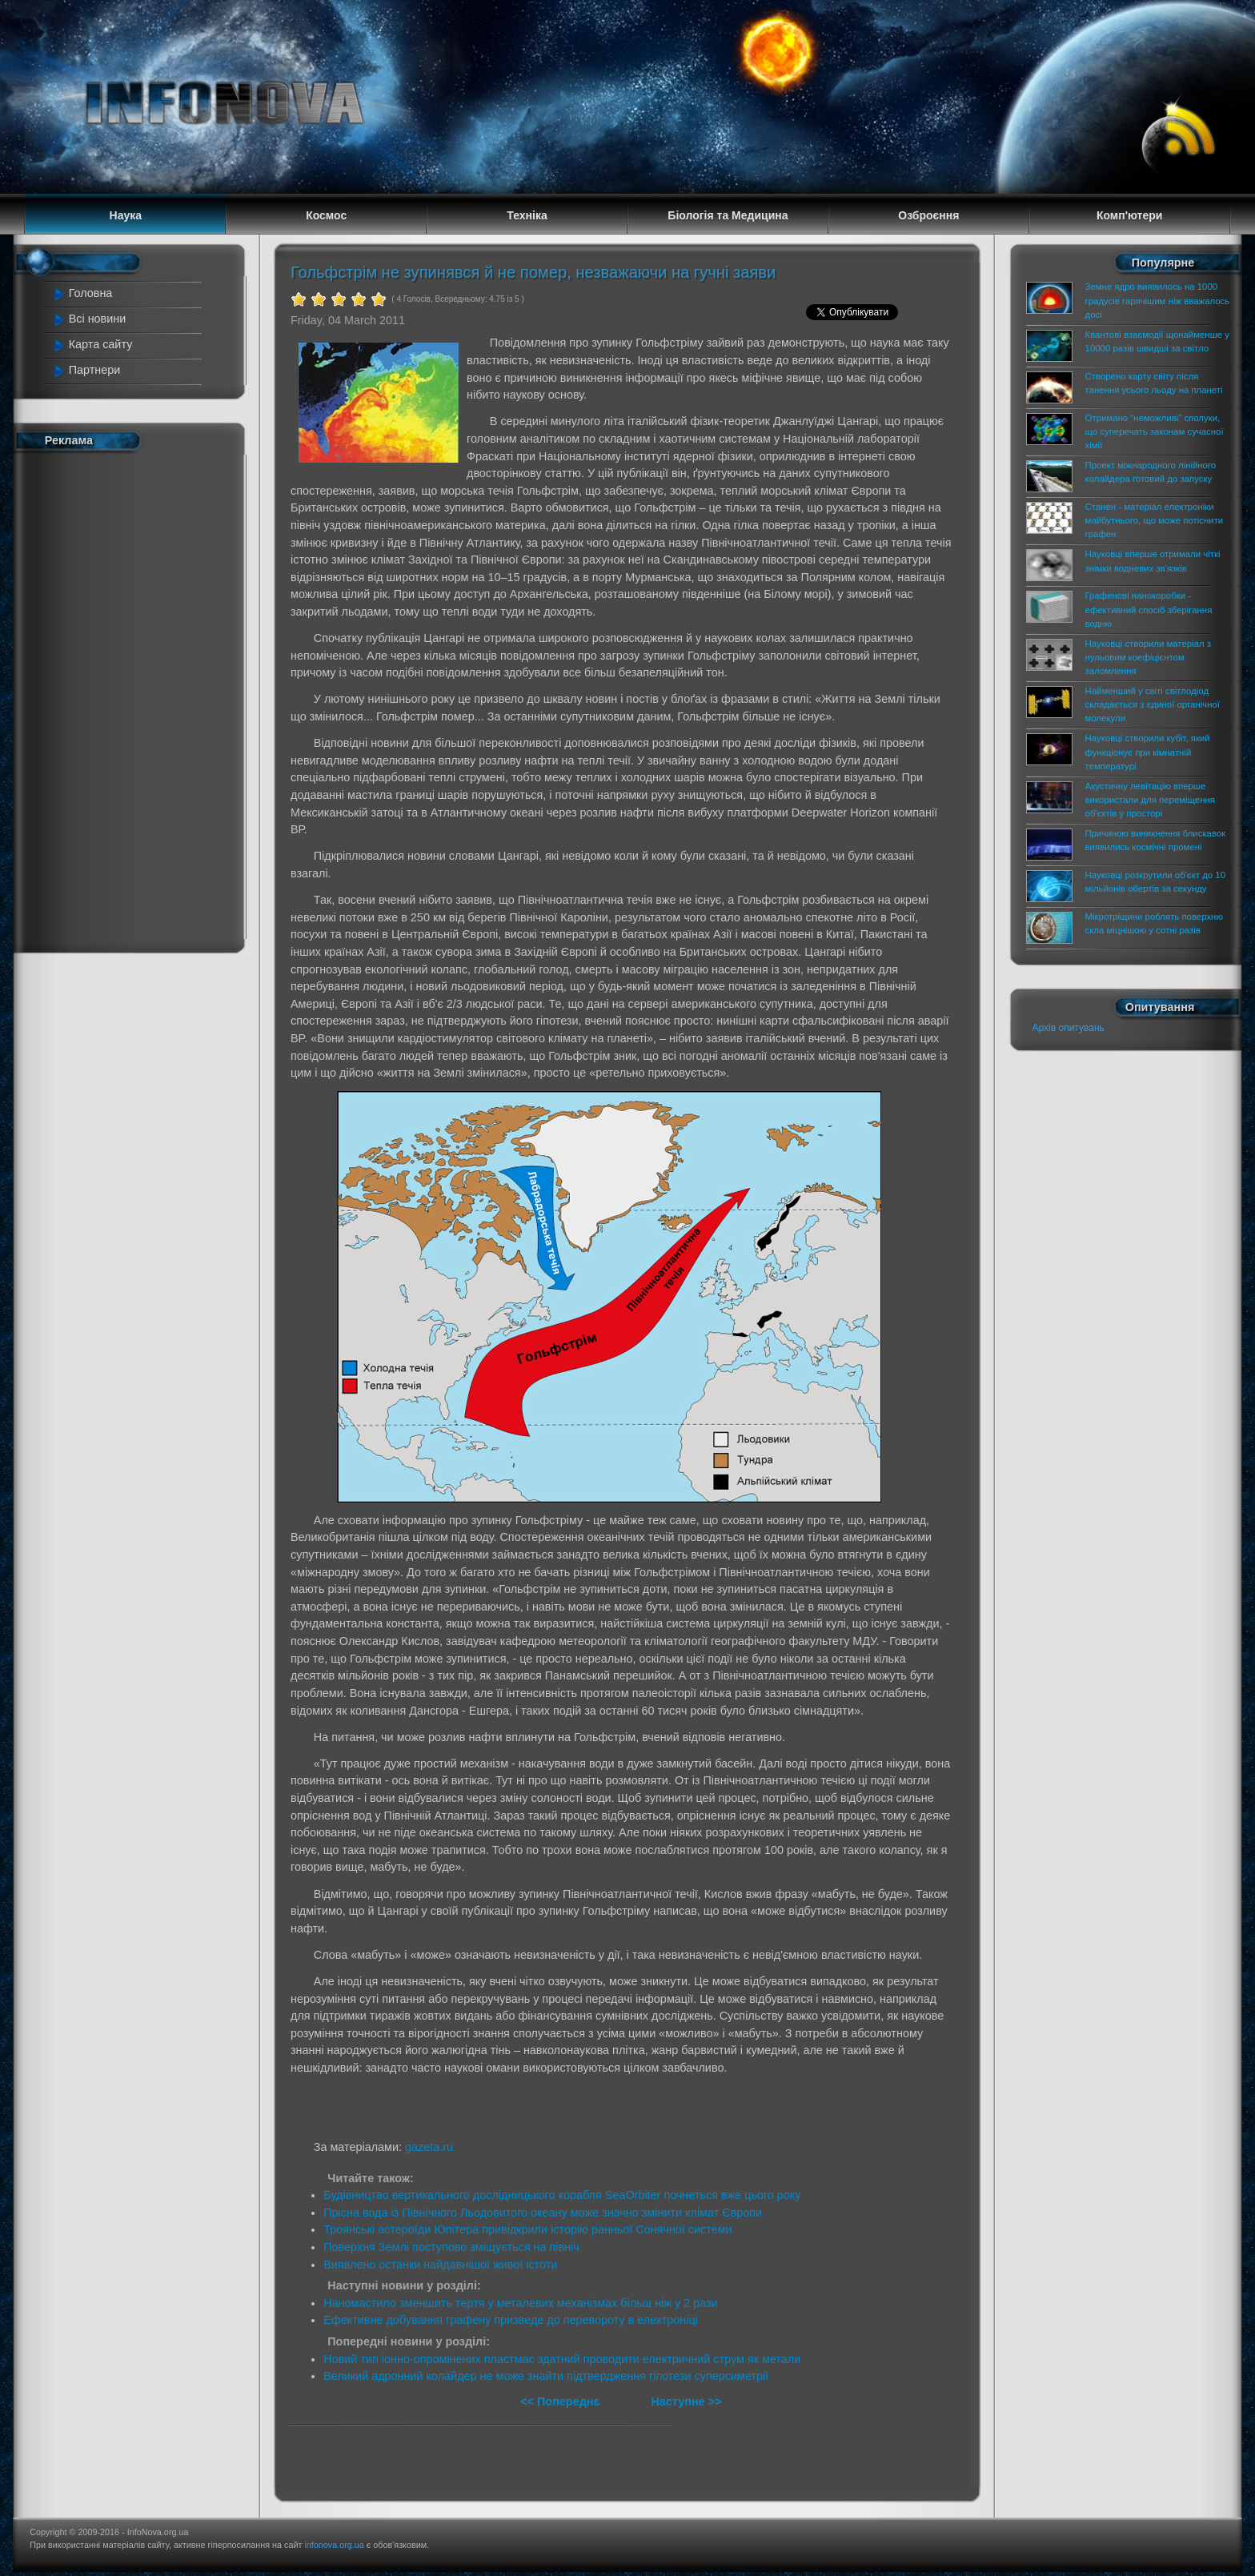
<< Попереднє (561, 2401)
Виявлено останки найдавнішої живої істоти (440, 2264)
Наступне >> (686, 2401)
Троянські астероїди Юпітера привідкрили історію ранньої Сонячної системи (527, 2229)
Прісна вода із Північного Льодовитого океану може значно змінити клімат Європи (542, 2212)
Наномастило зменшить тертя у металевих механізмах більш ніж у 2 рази (520, 2303)
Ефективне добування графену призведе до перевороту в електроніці (510, 2319)
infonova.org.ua (333, 2545)
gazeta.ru (429, 2147)
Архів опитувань (1068, 1027)
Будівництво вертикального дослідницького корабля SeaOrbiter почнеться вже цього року (561, 2195)
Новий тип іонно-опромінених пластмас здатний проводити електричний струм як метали (561, 2359)
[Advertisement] (125, 699)
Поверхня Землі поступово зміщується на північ (451, 2247)
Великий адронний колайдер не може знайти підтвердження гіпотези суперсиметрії (545, 2375)
